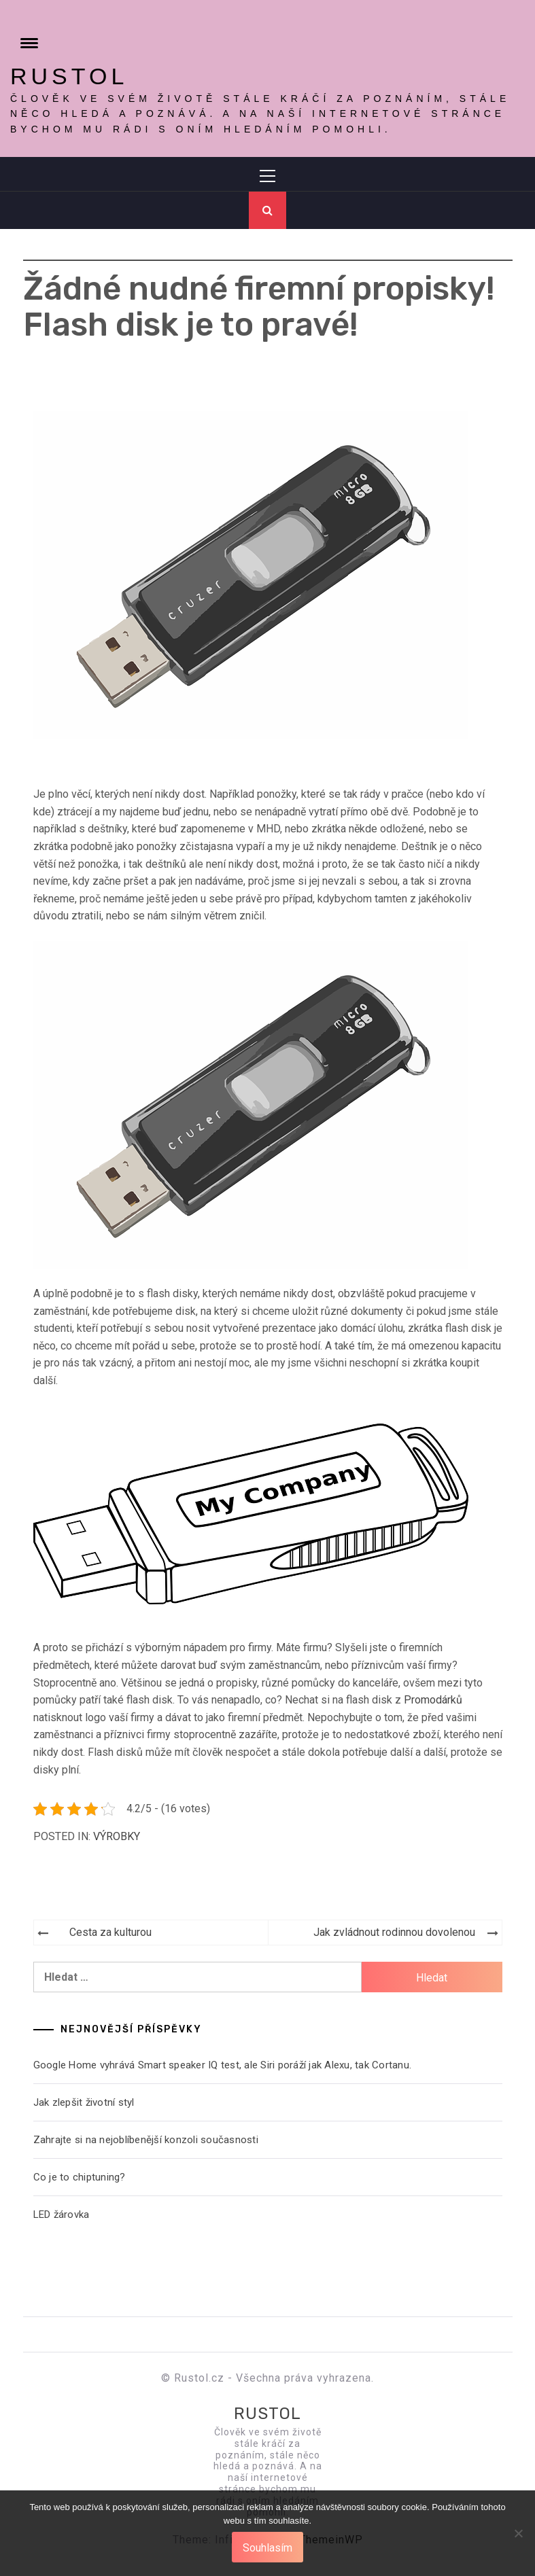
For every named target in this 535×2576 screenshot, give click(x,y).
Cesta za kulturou (110, 1932)
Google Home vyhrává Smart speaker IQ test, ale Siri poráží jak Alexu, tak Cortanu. (222, 2065)
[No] (518, 2541)
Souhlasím (267, 2547)
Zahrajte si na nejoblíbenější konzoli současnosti (145, 2140)
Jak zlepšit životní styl (84, 2102)
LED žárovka (61, 2214)
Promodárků (433, 1699)
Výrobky (116, 1836)
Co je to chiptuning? (79, 2177)
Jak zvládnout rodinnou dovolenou (394, 1932)
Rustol (69, 76)
